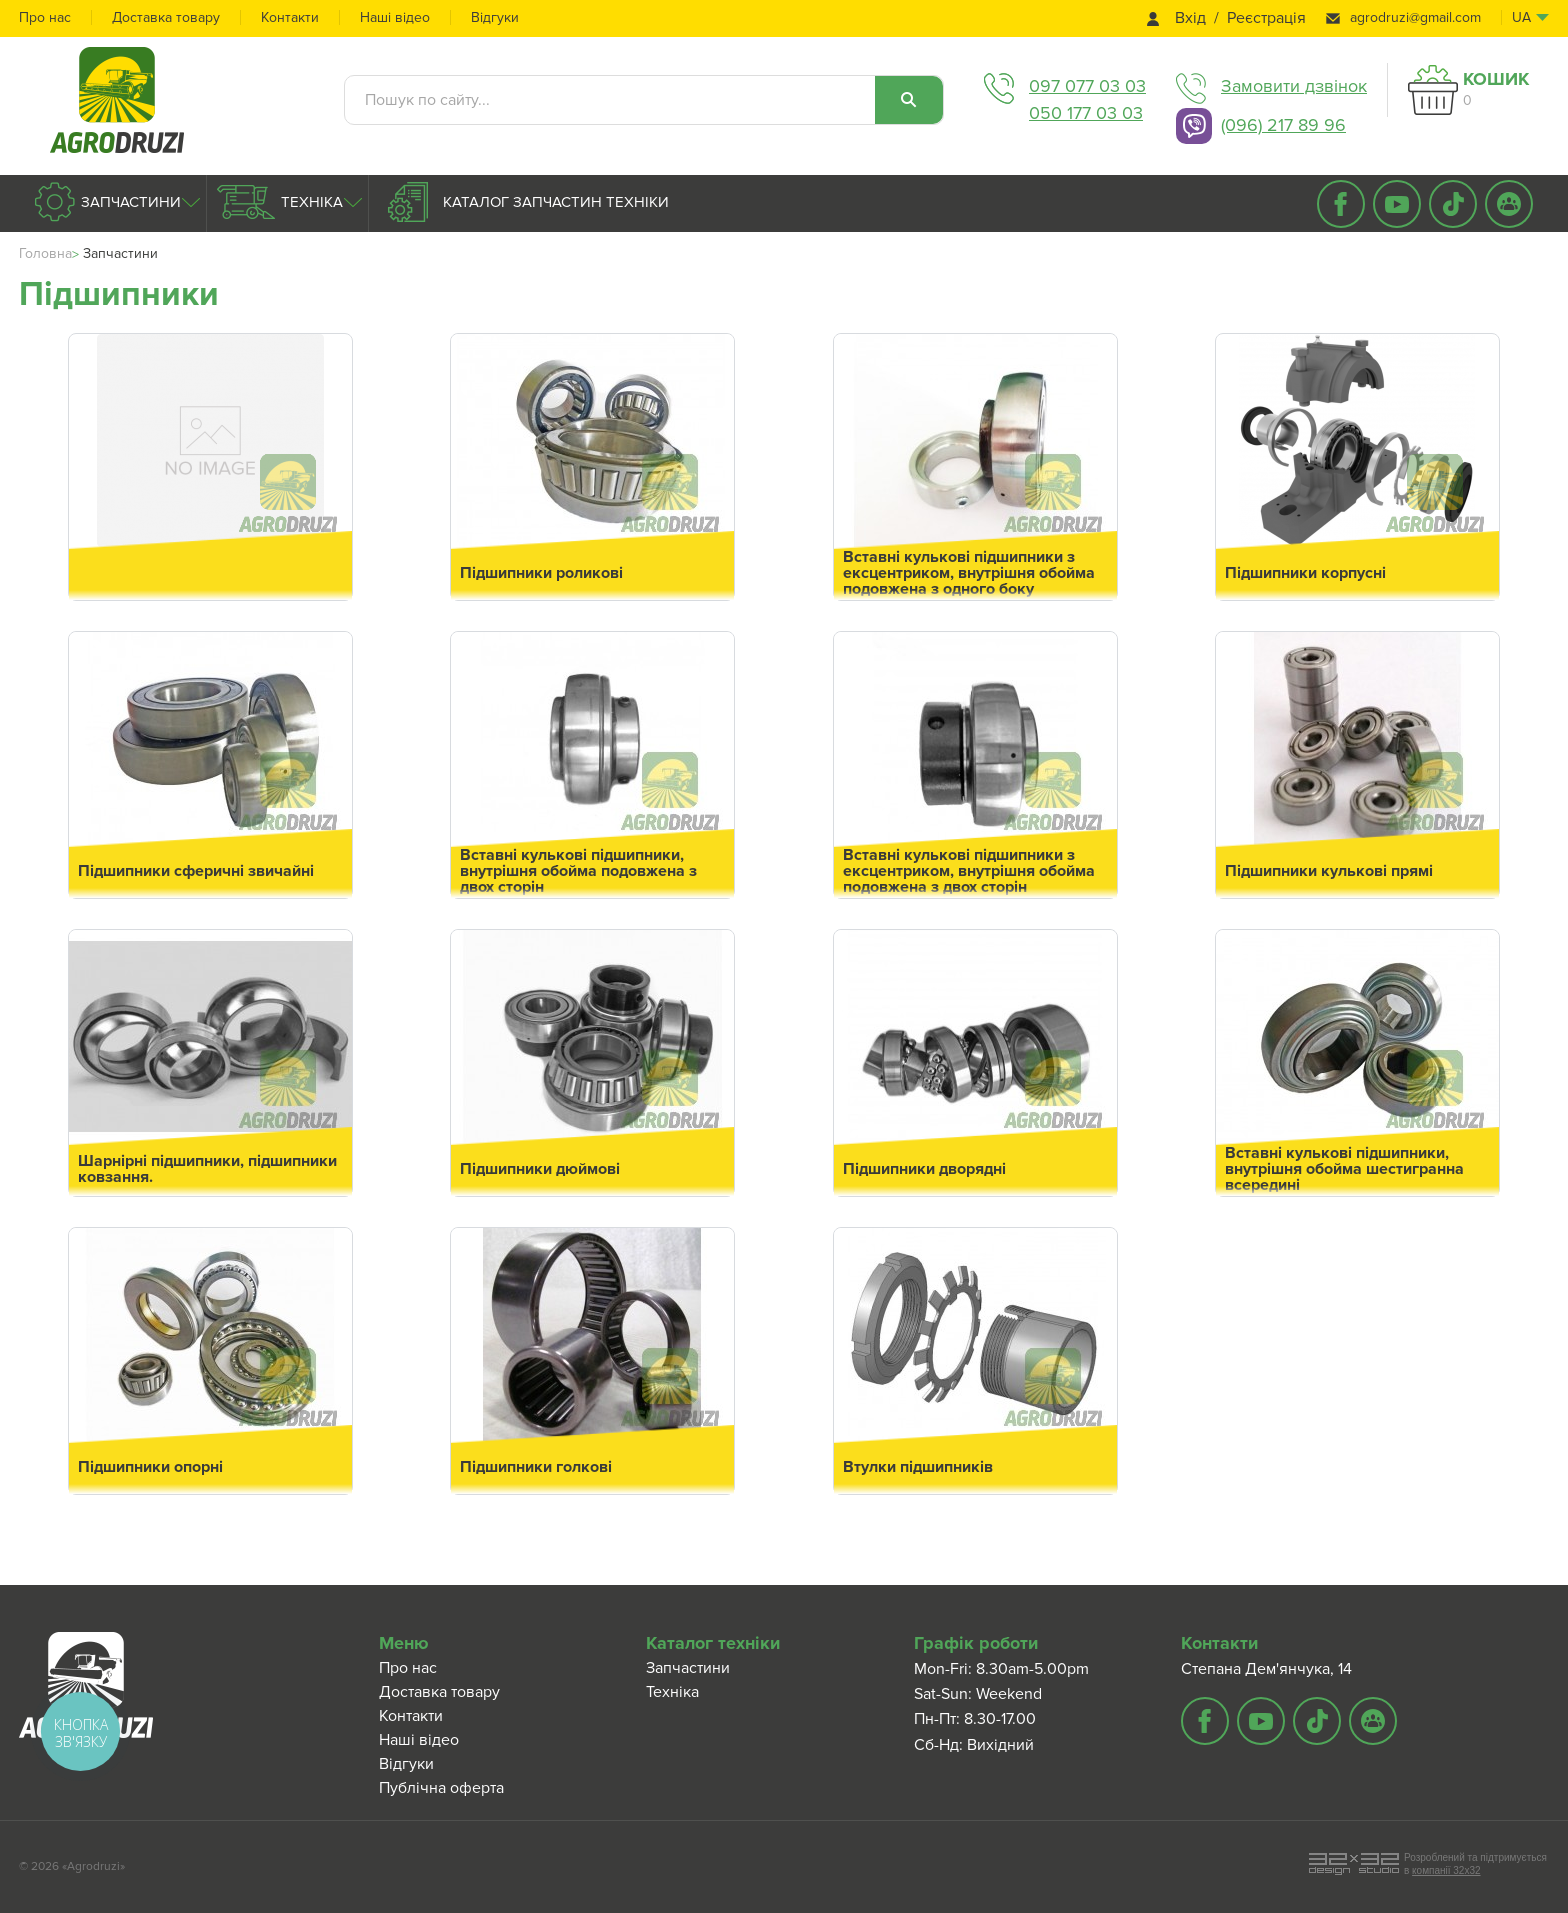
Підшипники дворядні (924, 1169)
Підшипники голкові (536, 1467)
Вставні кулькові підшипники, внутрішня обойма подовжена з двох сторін (578, 871)
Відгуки (495, 17)
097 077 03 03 (1087, 86)
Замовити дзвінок (1294, 86)
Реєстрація (1266, 18)
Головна (45, 253)
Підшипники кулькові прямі (1329, 871)
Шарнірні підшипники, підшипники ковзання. (207, 1169)
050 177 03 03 (1086, 113)
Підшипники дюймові (540, 1169)
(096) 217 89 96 (1283, 125)
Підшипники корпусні (1305, 573)
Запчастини (129, 202)
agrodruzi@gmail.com (1415, 17)
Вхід (1190, 18)
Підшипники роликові (541, 573)
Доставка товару (166, 17)
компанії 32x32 (1446, 1870)
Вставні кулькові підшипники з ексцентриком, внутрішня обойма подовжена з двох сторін (969, 871)
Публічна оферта (441, 1788)
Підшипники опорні (150, 1467)
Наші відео (395, 17)
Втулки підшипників (918, 1467)
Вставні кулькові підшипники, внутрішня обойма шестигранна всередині (1344, 1169)
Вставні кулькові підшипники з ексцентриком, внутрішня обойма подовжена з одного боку (969, 573)
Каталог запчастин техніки (554, 202)
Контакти (290, 17)
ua (1521, 17)
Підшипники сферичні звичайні (196, 871)
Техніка (310, 202)
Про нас (45, 17)
